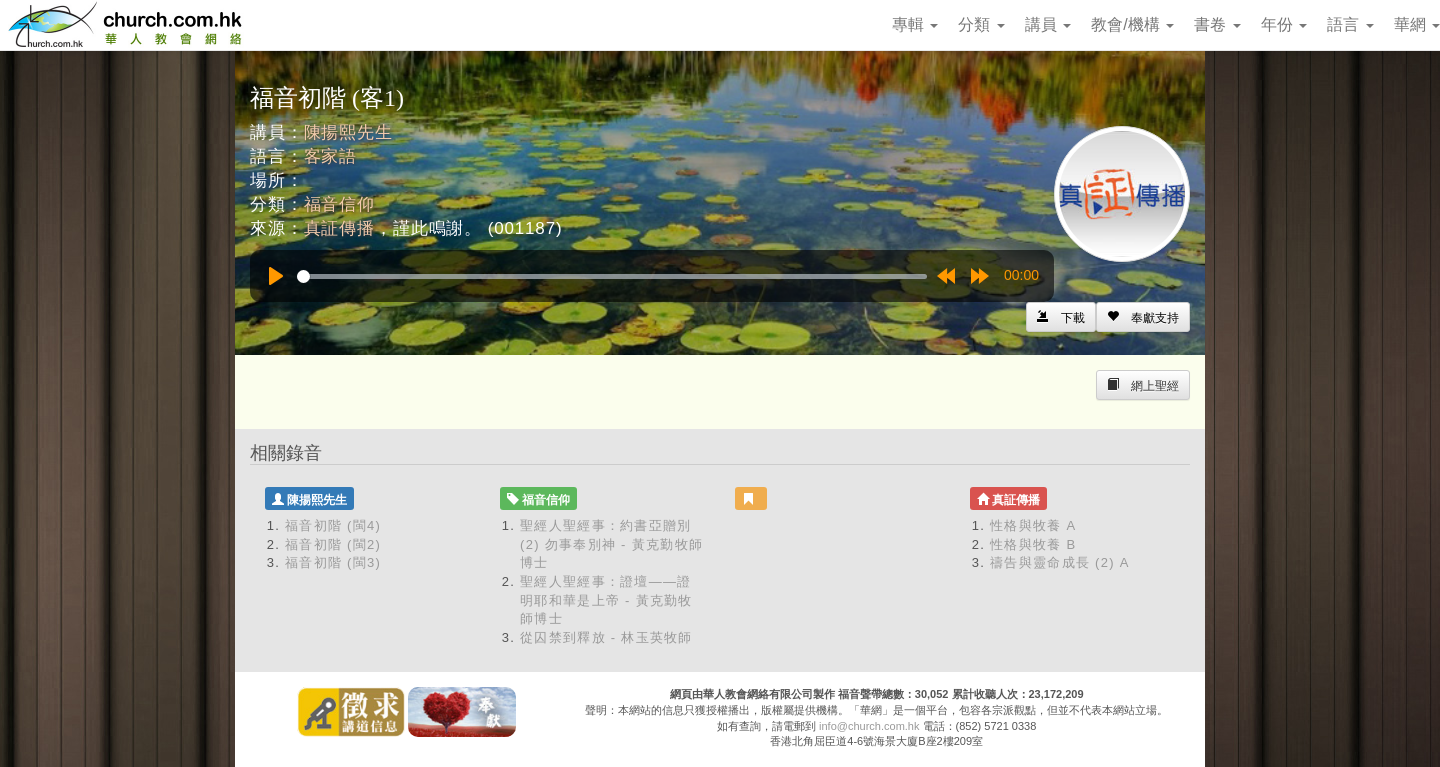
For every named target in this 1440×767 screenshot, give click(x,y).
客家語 (331, 156)
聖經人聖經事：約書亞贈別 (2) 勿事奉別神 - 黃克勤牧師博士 (611, 544)
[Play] (276, 276)
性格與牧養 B (1033, 544)
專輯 (915, 24)
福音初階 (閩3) (333, 562)
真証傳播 (339, 228)
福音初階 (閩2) (333, 544)
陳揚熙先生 (348, 132)
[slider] (612, 276)
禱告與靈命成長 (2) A (1060, 562)
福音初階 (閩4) (333, 525)
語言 (1350, 24)
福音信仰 (339, 204)
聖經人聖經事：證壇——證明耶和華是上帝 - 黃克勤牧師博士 (606, 600)
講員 (1048, 24)
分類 (981, 24)
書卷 (1217, 24)
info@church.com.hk (869, 726)
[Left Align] (1143, 317)
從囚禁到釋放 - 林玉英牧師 (606, 637)
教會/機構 (1132, 24)
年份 (1284, 24)
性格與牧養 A (1033, 525)
